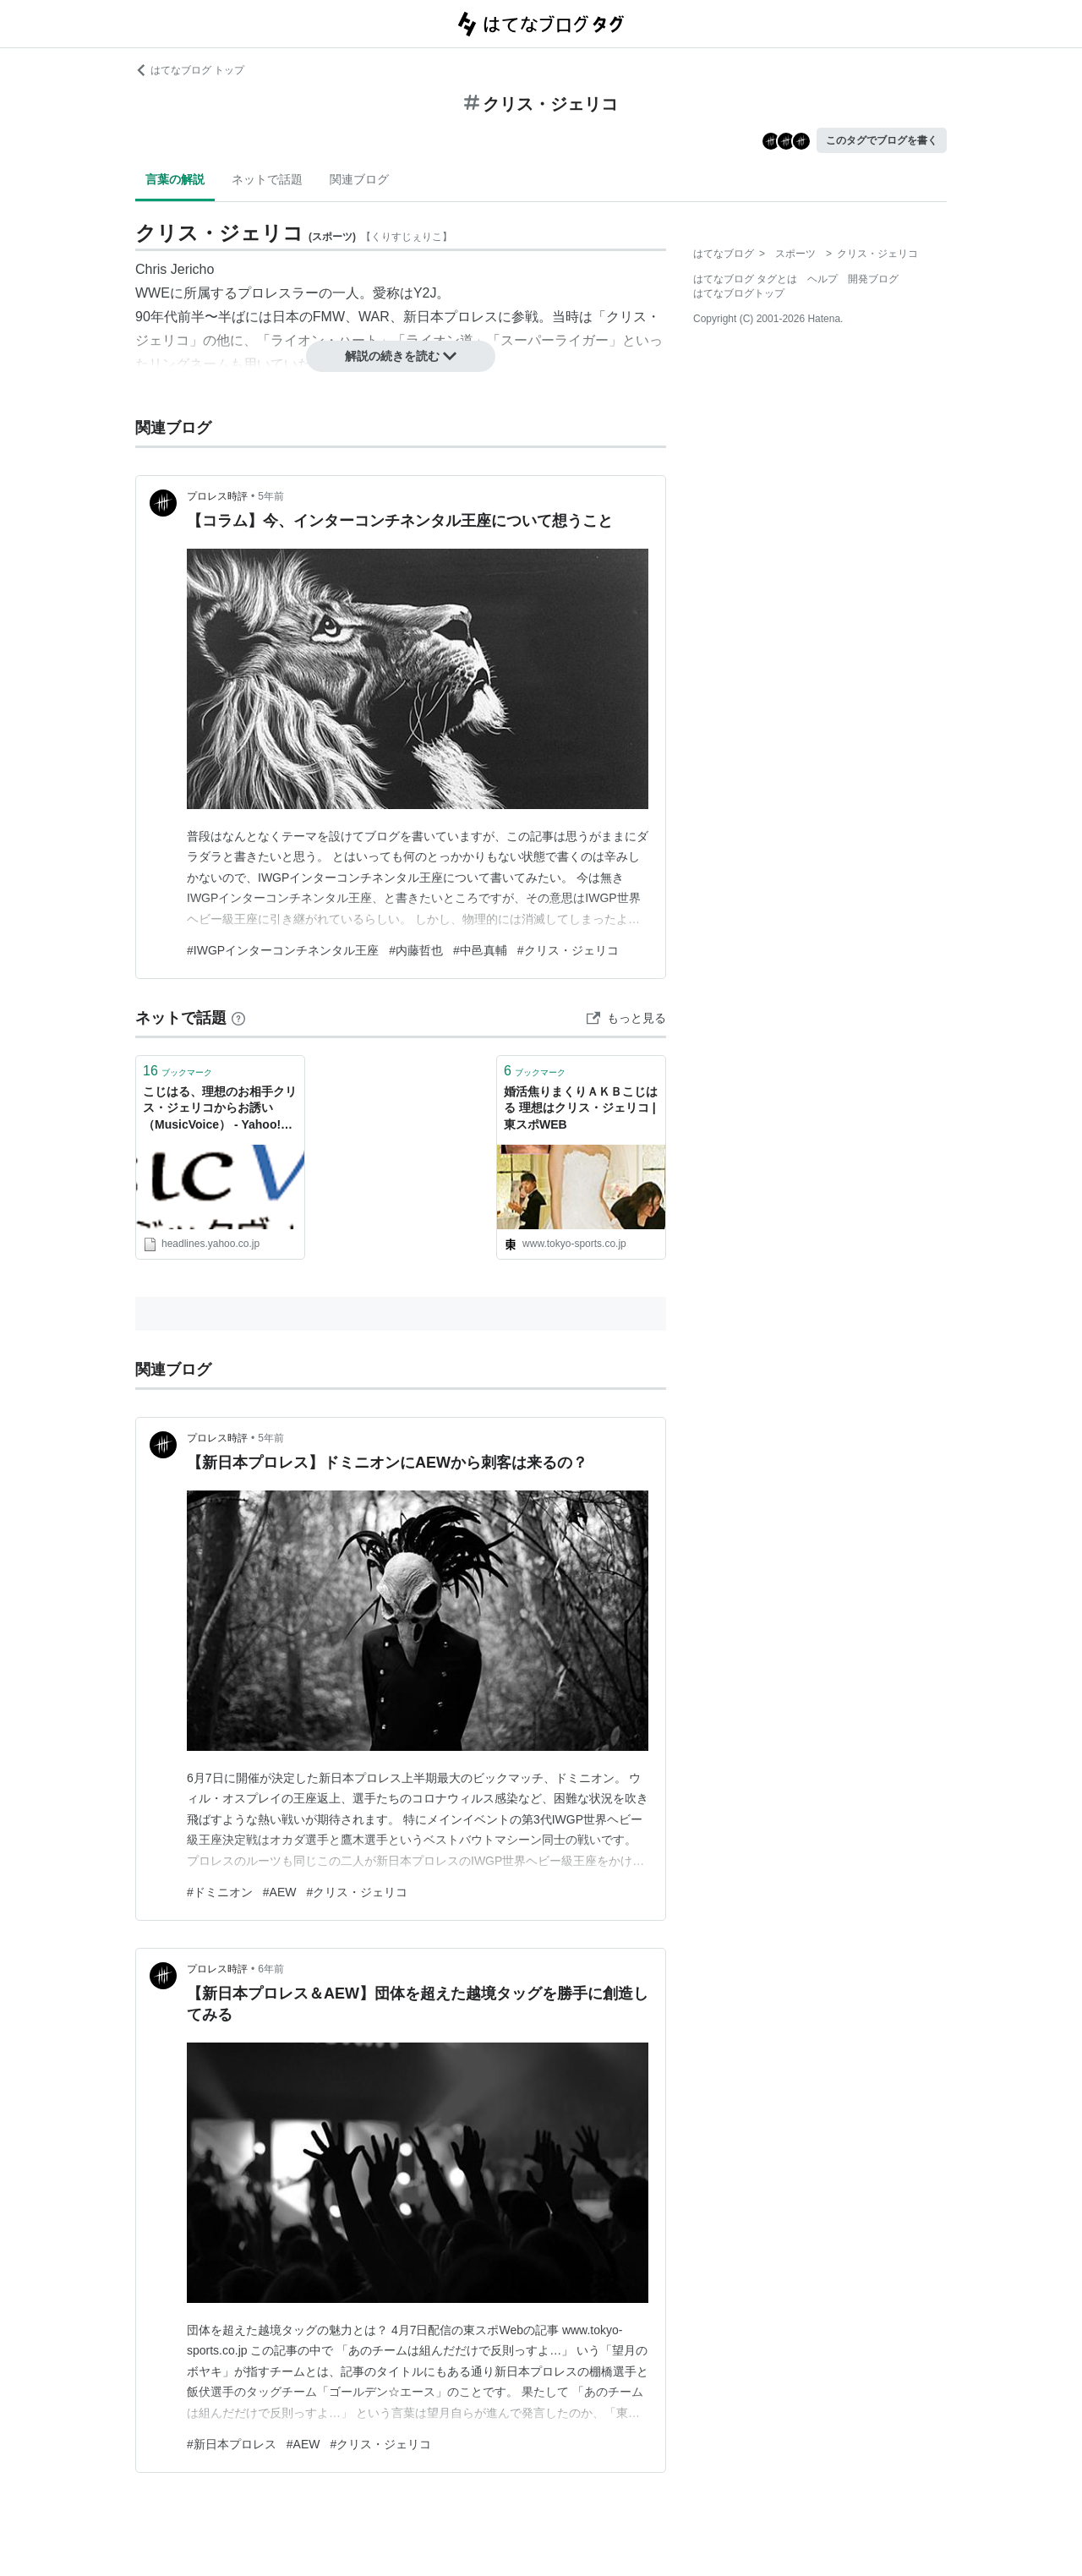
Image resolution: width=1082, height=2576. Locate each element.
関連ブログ (359, 179)
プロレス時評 (217, 496)
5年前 (271, 496)
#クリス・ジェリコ (568, 950)
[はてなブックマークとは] (238, 1017)
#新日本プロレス (231, 2444)
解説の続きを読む (400, 356)
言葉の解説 (175, 179)
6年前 (271, 1969)
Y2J (425, 293)
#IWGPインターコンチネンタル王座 (283, 950)
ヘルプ (822, 279)
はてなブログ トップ (189, 70)
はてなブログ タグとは (745, 279)
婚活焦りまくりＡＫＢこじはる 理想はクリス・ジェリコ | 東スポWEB (581, 1108)
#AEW (280, 1892)
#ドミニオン (220, 1892)
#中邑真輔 (480, 950)
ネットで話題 (267, 179)
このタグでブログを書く (881, 140)
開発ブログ (873, 279)
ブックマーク (177, 1071)
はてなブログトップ (738, 293)
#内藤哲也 (416, 950)
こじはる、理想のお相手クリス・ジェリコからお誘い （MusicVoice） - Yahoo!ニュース (220, 1110)
